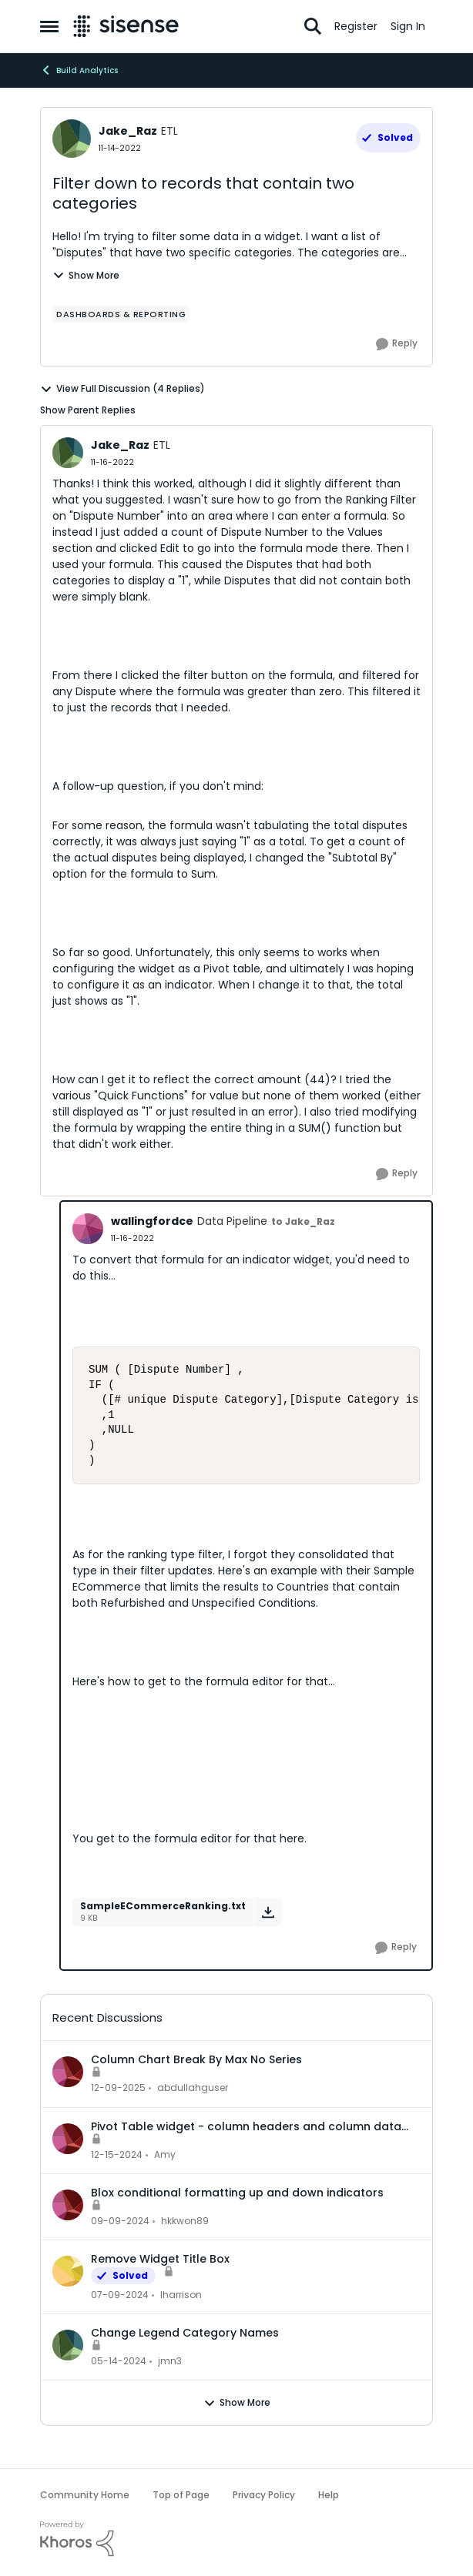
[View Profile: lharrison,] (67, 2271)
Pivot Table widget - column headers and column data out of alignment (246, 2126)
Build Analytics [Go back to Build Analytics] (79, 70)
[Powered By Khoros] (236, 2539)
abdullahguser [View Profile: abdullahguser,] (192, 2088)
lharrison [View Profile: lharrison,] (181, 2294)
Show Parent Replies (88, 410)
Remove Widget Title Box (160, 2259)
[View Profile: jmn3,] (67, 2345)
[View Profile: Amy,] (67, 2138)
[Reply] (397, 344)
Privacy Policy (264, 2494)
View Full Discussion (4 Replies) (122, 389)
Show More (85, 275)
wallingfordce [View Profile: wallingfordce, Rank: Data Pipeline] (152, 1221)
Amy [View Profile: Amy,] (165, 2154)
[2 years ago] (120, 2295)
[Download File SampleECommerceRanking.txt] (267, 1912)
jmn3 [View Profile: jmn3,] (170, 2360)
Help (328, 2494)
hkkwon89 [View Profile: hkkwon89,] (185, 2220)
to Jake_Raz (303, 1221)
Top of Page (181, 2494)
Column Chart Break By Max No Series (196, 2059)
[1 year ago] (117, 2155)
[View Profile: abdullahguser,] (67, 2071)
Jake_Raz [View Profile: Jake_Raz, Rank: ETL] (128, 131)
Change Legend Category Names (185, 2333)
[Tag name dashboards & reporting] (121, 314)
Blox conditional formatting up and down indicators (237, 2193)
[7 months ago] (118, 2089)
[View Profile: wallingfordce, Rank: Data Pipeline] (87, 1228)
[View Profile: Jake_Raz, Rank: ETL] (71, 138)
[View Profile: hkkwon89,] (67, 2205)
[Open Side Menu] (49, 26)
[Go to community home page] (126, 26)
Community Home (84, 2494)
